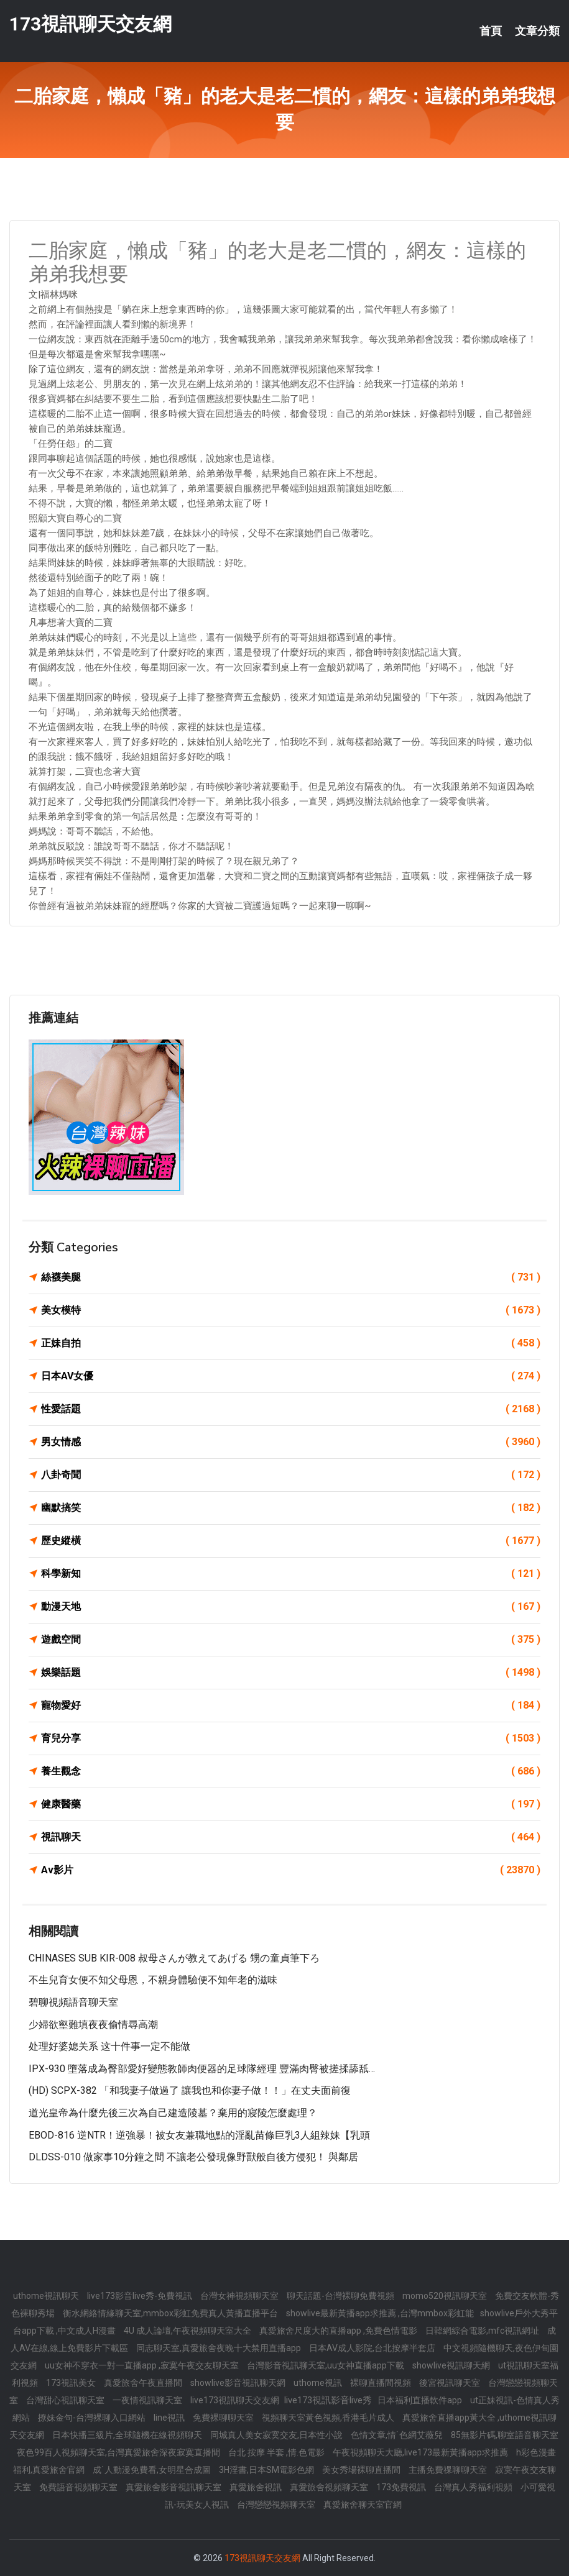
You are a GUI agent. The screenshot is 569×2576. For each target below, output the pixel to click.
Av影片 (290, 1870)
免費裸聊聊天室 (224, 2418)
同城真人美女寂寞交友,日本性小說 (277, 2435)
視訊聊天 (290, 1837)
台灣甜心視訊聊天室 (66, 2400)
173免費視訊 (402, 2487)
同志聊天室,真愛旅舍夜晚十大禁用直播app (219, 2348)
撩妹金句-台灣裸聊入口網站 (92, 2418)
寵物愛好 (290, 1705)
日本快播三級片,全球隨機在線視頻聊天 (128, 2435)
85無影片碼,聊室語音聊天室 (504, 2435)
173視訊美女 (72, 2383)
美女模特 (290, 1310)
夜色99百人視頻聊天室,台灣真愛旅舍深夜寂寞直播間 (119, 2452)
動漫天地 (290, 1606)
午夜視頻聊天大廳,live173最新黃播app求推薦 (421, 2452)
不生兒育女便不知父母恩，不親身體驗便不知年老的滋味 (153, 1980)
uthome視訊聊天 (47, 2296)
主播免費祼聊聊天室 (449, 2470)
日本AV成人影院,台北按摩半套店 (373, 2348)
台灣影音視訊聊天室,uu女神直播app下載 (326, 2365)
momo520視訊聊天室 (445, 2296)
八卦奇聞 (290, 1475)
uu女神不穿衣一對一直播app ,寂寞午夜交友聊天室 (143, 2365)
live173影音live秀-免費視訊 (140, 2296)
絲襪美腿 (290, 1277)
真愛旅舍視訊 (256, 2487)
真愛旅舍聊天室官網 (362, 2505)
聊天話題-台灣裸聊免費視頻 (341, 2296)
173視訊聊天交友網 (90, 24)
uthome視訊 (319, 2383)
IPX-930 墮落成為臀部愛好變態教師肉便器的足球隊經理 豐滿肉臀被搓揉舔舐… (202, 2069)
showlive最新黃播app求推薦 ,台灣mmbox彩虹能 (380, 2313)
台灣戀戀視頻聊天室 (277, 2505)
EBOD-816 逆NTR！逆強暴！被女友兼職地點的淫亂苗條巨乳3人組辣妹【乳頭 (199, 2135)
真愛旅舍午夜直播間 (144, 2383)
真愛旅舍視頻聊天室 (330, 2487)
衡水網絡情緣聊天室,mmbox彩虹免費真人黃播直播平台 (171, 2313)
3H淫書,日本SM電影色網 (267, 2470)
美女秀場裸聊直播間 (362, 2470)
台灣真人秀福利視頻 (474, 2487)
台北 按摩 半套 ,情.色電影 (277, 2452)
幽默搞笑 (290, 1508)
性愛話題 (290, 1409)
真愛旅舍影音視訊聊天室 (174, 2487)
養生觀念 (290, 1771)
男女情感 (290, 1442)
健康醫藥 (290, 1804)
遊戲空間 (290, 1639)
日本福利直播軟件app (420, 2400)
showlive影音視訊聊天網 (238, 2383)
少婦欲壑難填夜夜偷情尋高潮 (93, 2024)
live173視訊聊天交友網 (235, 2400)
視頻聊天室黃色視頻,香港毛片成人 (329, 2418)
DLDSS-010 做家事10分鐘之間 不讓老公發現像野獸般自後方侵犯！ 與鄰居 (193, 2157)
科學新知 (290, 1574)
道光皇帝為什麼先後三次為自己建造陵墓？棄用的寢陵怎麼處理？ (173, 2113)
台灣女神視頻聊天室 (240, 2296)
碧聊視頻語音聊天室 (73, 2002)
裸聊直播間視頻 (381, 2383)
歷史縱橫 (290, 1541)
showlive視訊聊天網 (452, 2365)
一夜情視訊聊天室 (148, 2400)
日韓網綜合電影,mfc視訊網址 (483, 2331)
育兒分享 (290, 1738)
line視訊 (170, 2418)
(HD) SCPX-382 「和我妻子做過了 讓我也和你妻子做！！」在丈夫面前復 (190, 2090)
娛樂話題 (290, 1672)
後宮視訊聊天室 (450, 2383)
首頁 (490, 31)
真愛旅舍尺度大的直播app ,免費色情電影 (339, 2331)
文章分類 (537, 31)
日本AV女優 (290, 1376)
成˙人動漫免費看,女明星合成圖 (153, 2470)
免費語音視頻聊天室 (79, 2487)
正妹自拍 (290, 1343)
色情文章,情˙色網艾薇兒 (398, 2435)
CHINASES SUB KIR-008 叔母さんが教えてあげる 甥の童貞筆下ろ (174, 1958)
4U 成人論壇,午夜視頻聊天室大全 (188, 2331)
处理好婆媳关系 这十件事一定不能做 (109, 2046)
